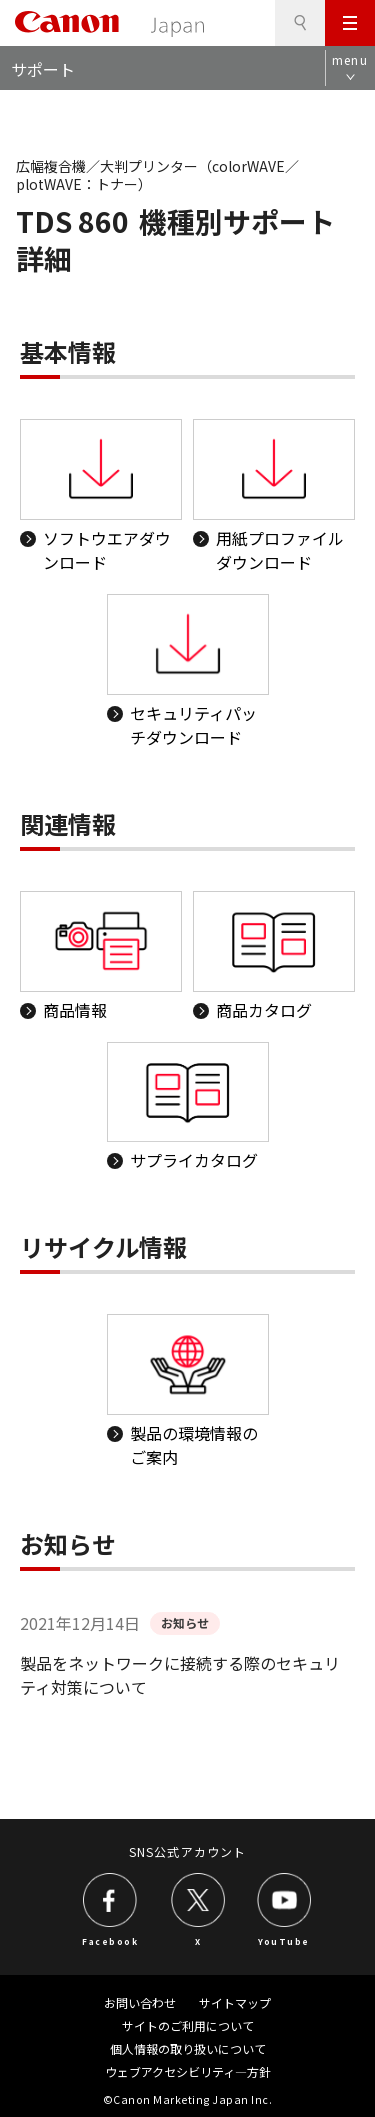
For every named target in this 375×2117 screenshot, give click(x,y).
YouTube (284, 1940)
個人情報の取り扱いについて (188, 2048)
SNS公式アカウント (187, 1851)
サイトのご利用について (188, 2025)
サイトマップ (235, 2002)
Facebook (110, 1940)
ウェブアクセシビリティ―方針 (188, 2071)
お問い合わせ (140, 2002)
